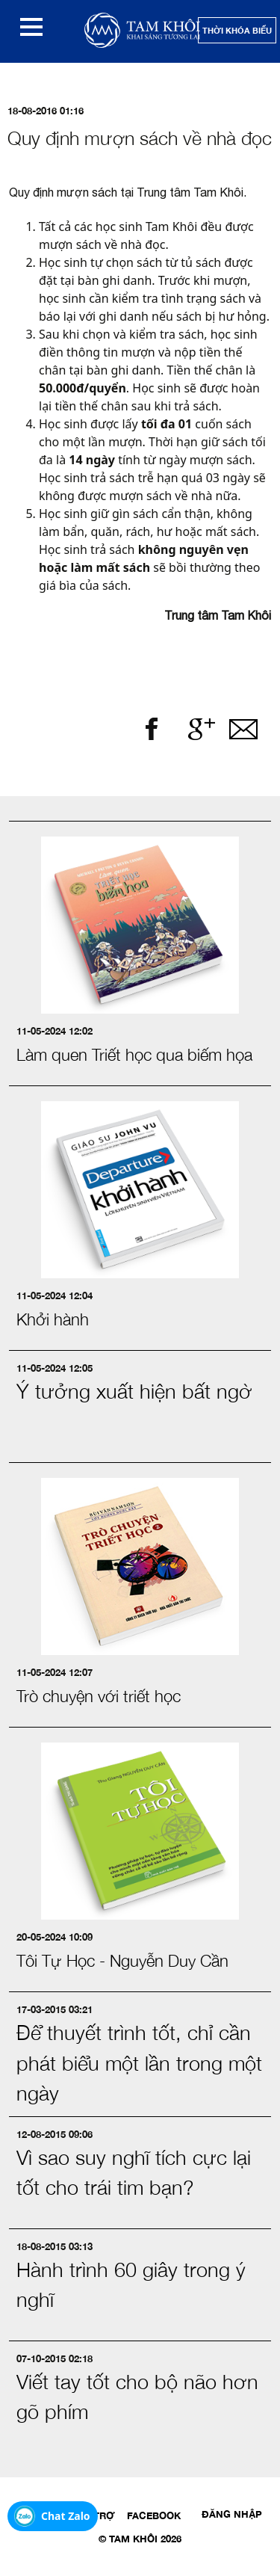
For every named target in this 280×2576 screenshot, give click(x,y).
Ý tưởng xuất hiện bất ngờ (134, 1391)
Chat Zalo (65, 2516)
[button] (31, 27)
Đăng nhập (232, 2514)
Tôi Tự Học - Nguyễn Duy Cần (122, 1961)
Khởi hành (52, 1319)
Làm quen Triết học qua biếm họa (134, 1055)
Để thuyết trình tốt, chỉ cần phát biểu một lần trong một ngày (139, 2063)
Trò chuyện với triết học (98, 1696)
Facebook (154, 2515)
